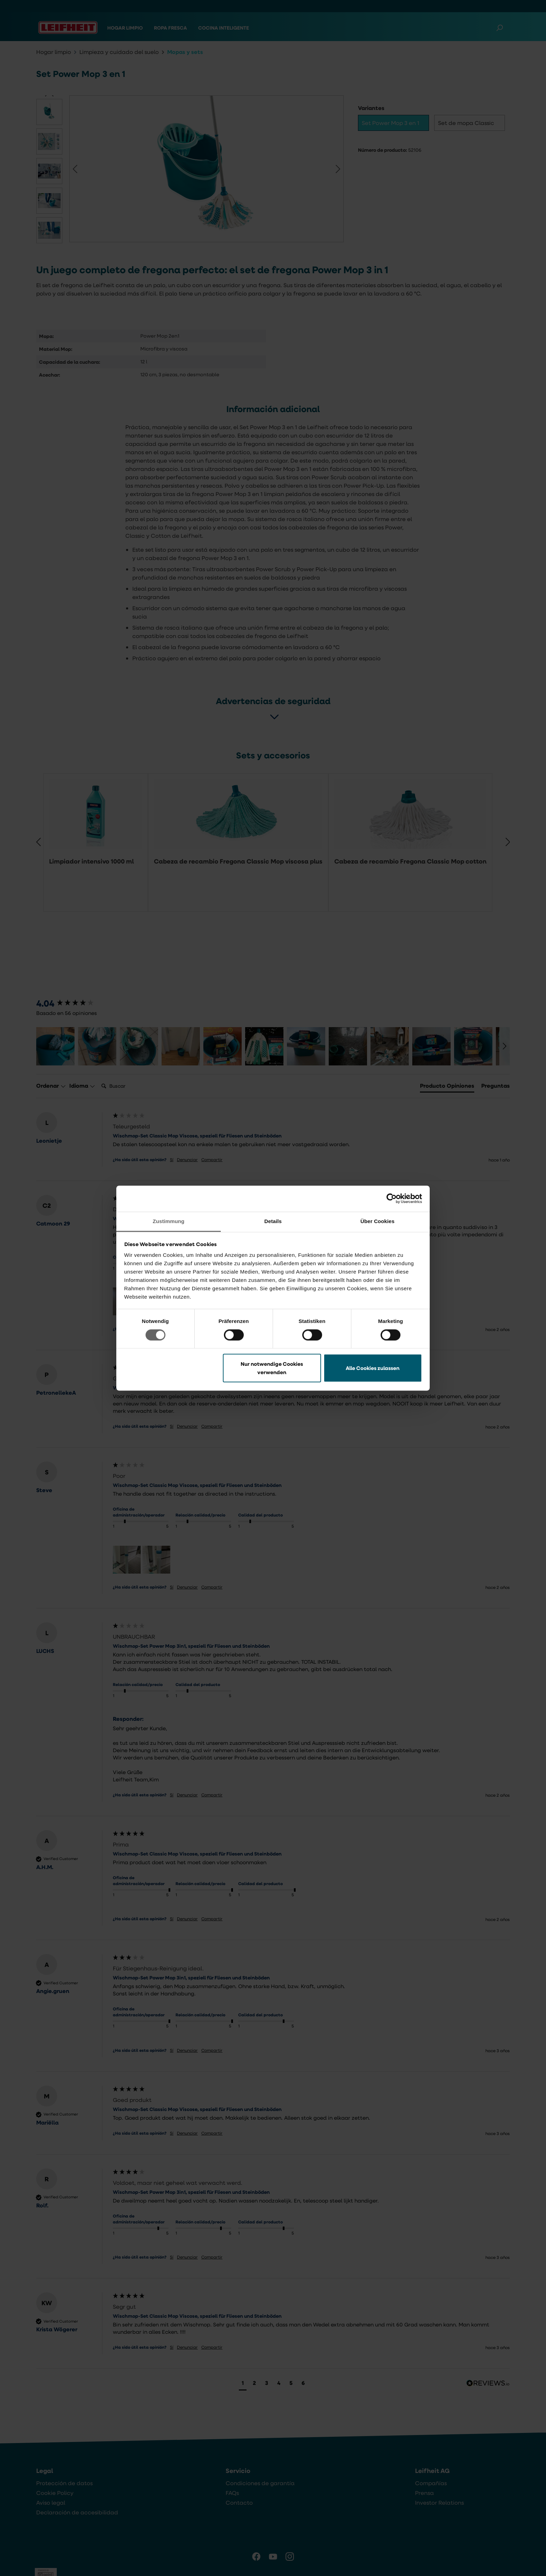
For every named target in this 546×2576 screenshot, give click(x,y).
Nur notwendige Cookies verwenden (272, 1368)
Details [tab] (273, 1221)
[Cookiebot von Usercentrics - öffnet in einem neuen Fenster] (391, 1198)
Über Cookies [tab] (377, 1221)
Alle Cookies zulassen (372, 1368)
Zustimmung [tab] (169, 1221)
